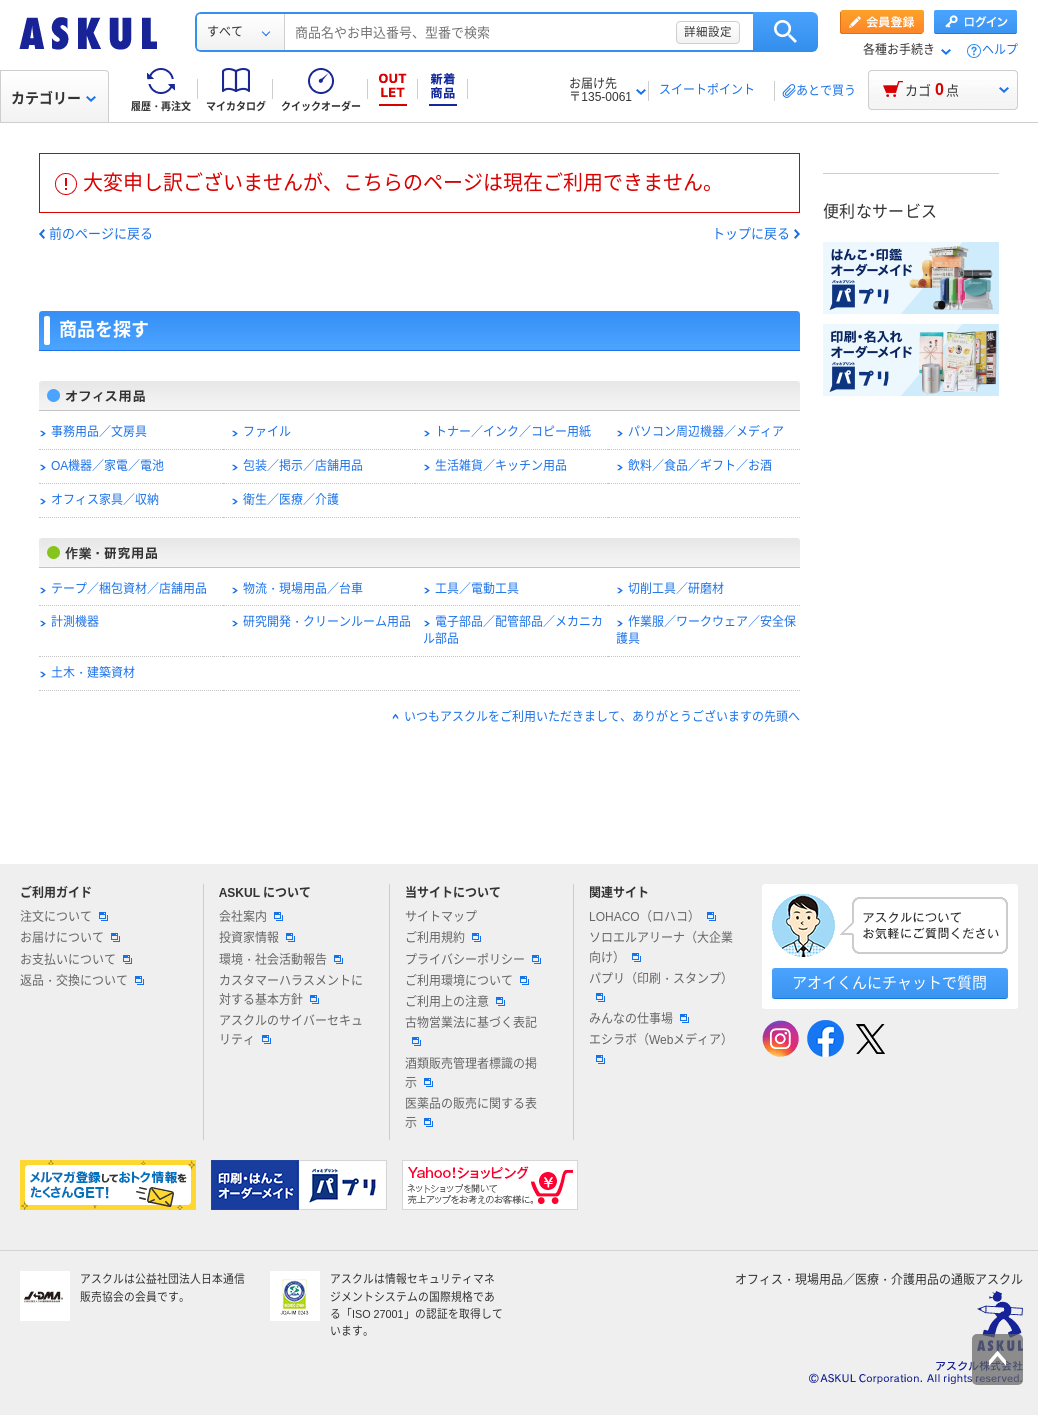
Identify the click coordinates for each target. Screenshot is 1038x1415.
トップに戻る (751, 234)
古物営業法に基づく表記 (471, 1031)
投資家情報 (257, 938)
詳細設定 (708, 32)
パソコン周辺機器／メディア (706, 432)
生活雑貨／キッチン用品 (501, 466)
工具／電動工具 (477, 589)
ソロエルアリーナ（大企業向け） (661, 947)
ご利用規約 (443, 938)
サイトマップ (441, 917)
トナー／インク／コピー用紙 (513, 432)
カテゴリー (53, 98)
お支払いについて (76, 960)
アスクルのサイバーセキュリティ (291, 1030)
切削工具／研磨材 (676, 589)
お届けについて (70, 938)
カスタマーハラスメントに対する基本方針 (291, 990)
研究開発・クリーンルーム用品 (327, 622)
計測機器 (75, 622)
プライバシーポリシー (473, 960)
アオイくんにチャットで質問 (889, 982)
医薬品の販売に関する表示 (471, 1113)
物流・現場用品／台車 (303, 589)
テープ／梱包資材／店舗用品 (129, 589)
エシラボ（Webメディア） (661, 1048)
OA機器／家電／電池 (107, 466)
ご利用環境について (467, 981)
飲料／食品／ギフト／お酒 (700, 466)
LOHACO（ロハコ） (652, 917)
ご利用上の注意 (455, 1002)
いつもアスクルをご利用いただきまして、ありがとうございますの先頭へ (602, 717)
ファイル (267, 432)
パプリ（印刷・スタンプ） (661, 987)
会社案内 (251, 917)
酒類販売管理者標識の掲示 (471, 1073)
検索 (785, 32)
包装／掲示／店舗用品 (303, 466)
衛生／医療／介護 (291, 500)
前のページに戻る (101, 234)
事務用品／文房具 (99, 432)
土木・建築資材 (93, 673)
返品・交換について (82, 981)
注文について (64, 917)
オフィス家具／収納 (105, 500)
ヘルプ (1000, 50)
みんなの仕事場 (639, 1019)
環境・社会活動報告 (281, 960)
